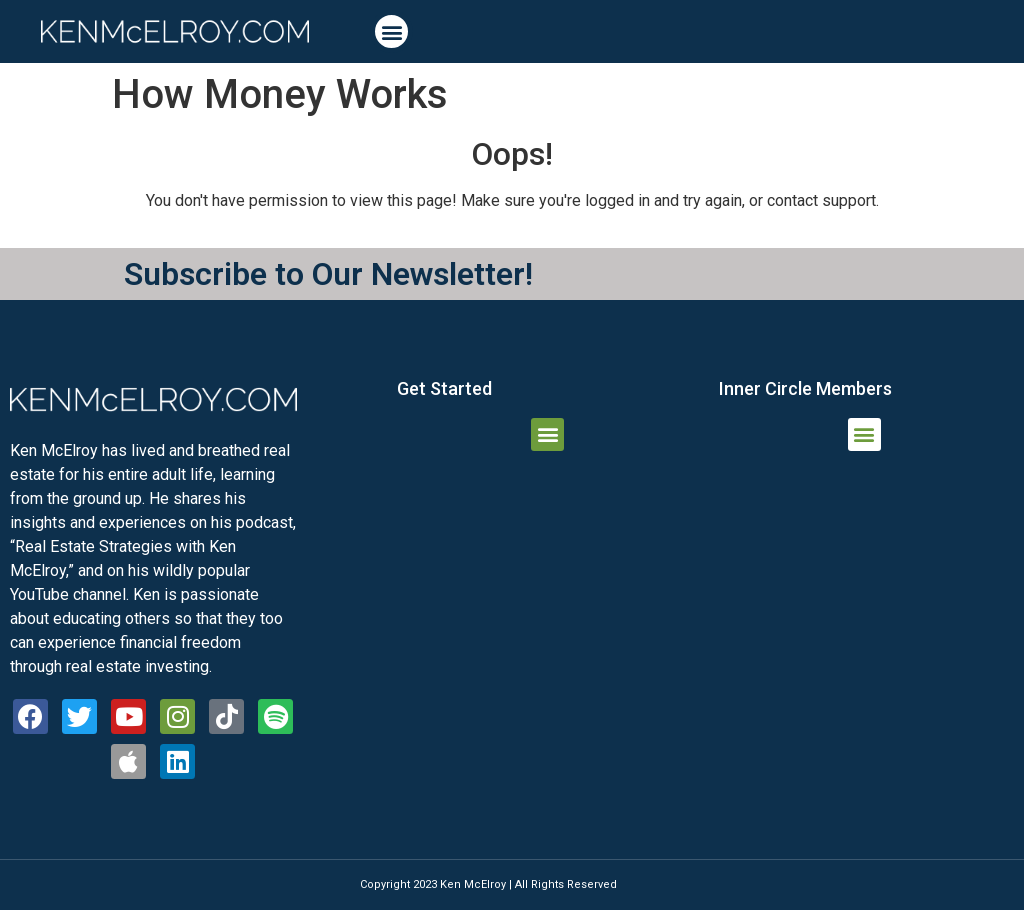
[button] (391, 31)
